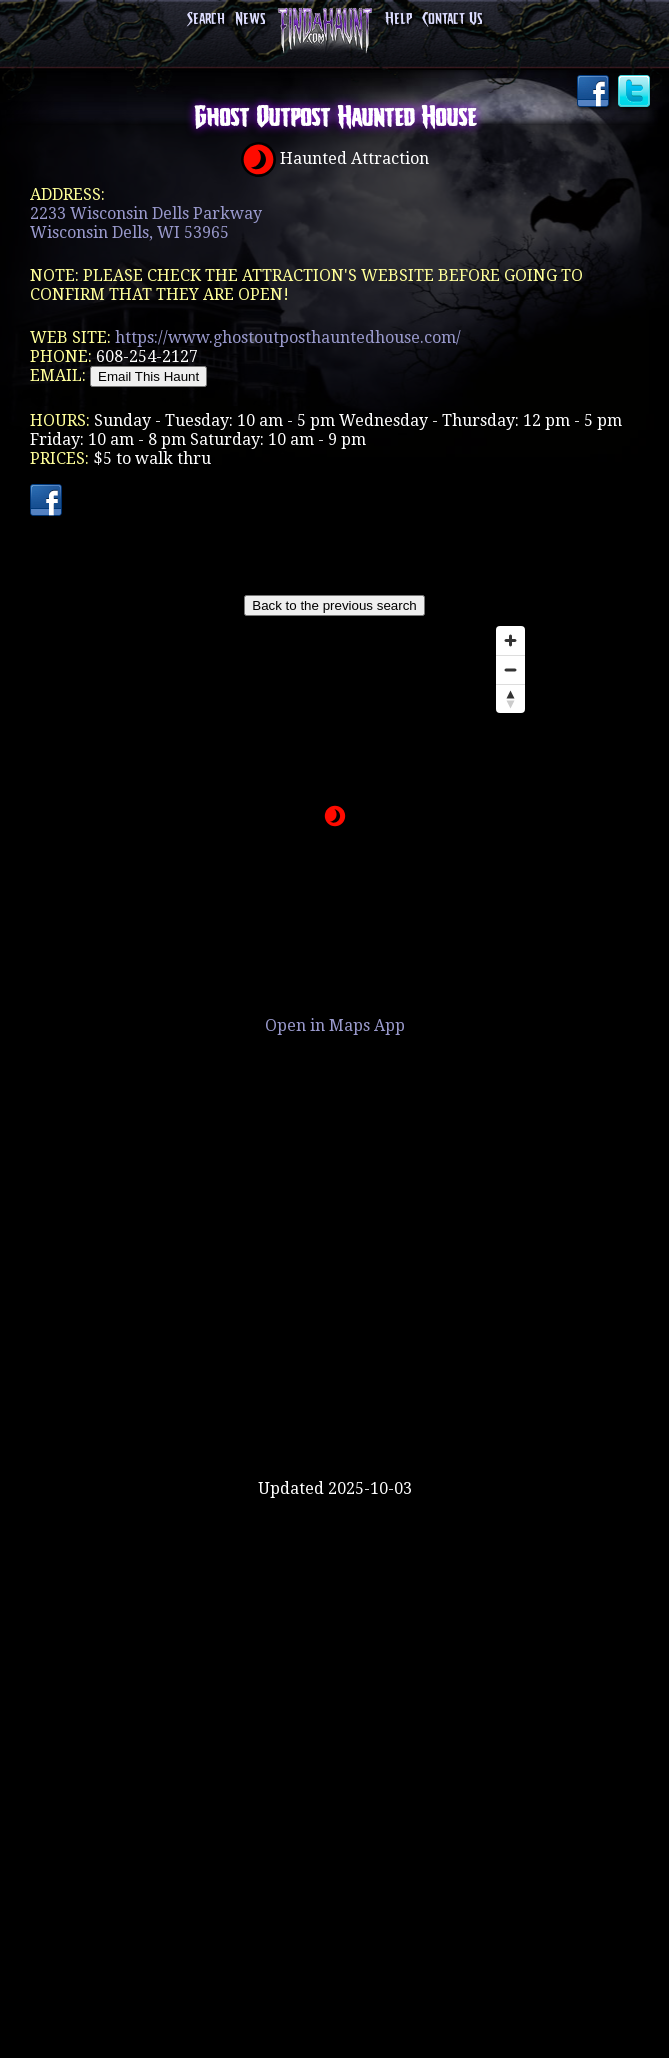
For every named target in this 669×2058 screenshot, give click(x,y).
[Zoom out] (510, 669)
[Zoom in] (510, 640)
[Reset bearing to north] (510, 698)
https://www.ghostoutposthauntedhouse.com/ (288, 337)
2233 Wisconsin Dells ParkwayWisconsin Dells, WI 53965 (146, 223)
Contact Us (452, 19)
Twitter (636, 93)
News (250, 19)
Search (206, 19)
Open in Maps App (335, 1025)
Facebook (595, 93)
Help (398, 19)
